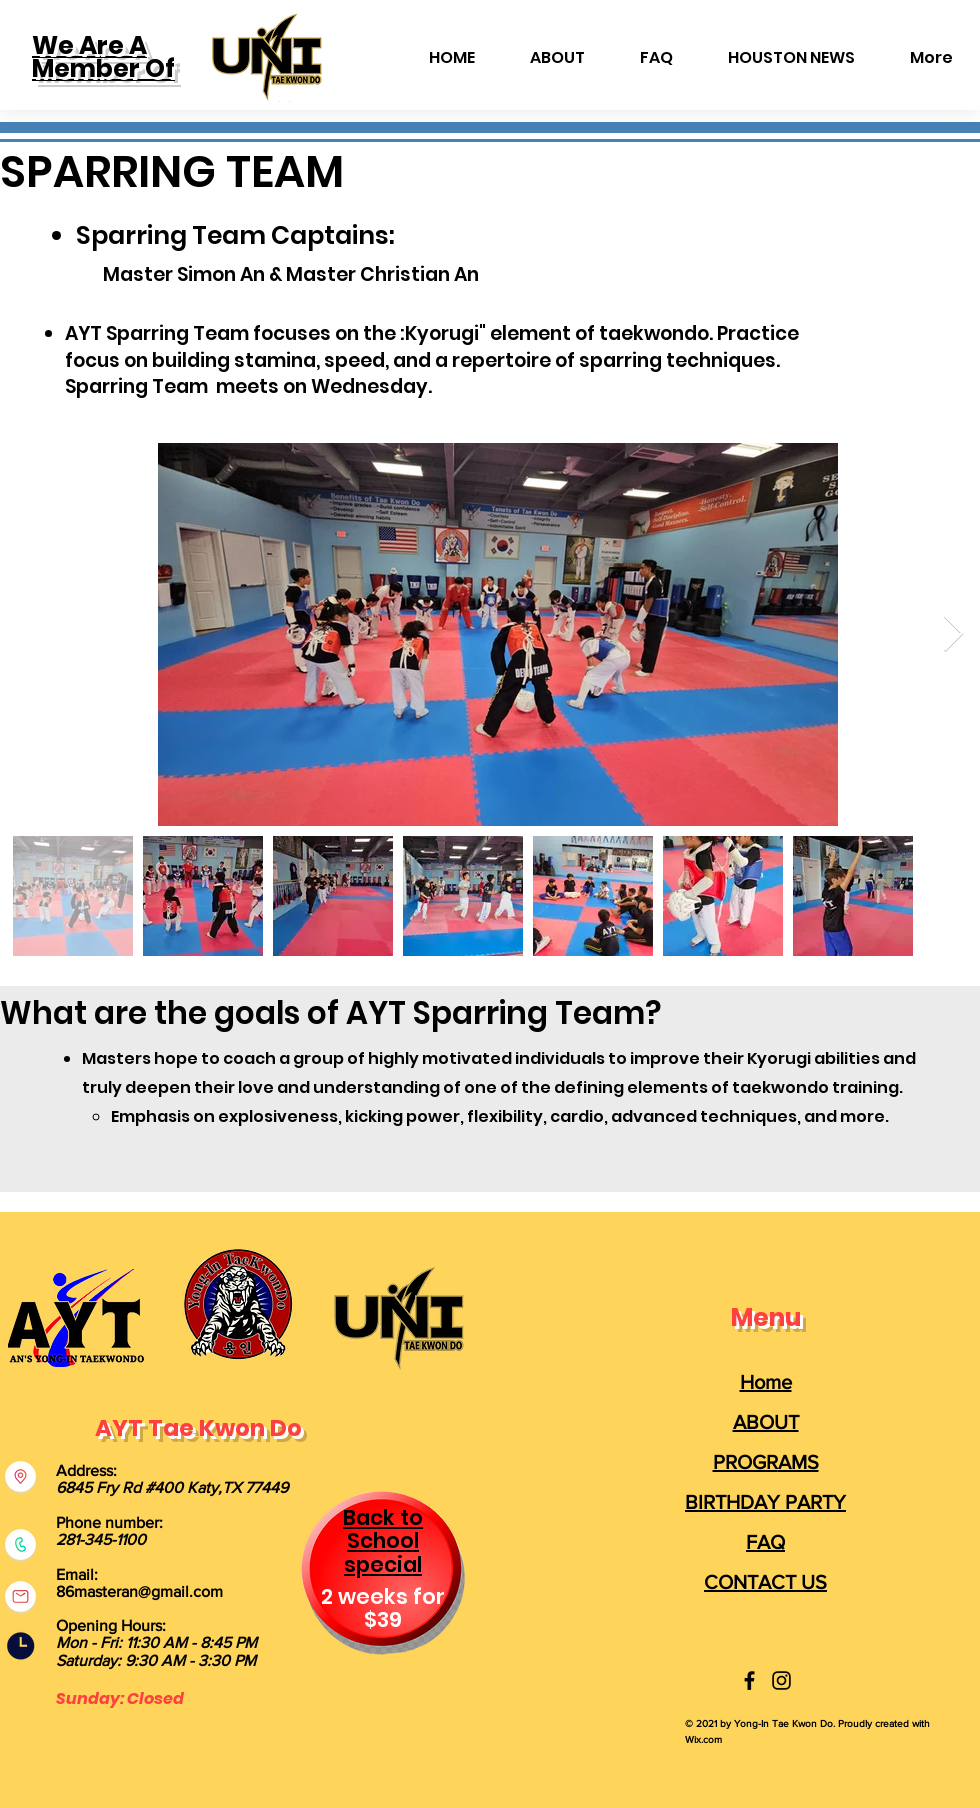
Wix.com (703, 1739)
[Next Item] (953, 634)
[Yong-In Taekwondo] (749, 1680)
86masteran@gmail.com (139, 1591)
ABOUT (766, 1422)
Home (766, 1382)
